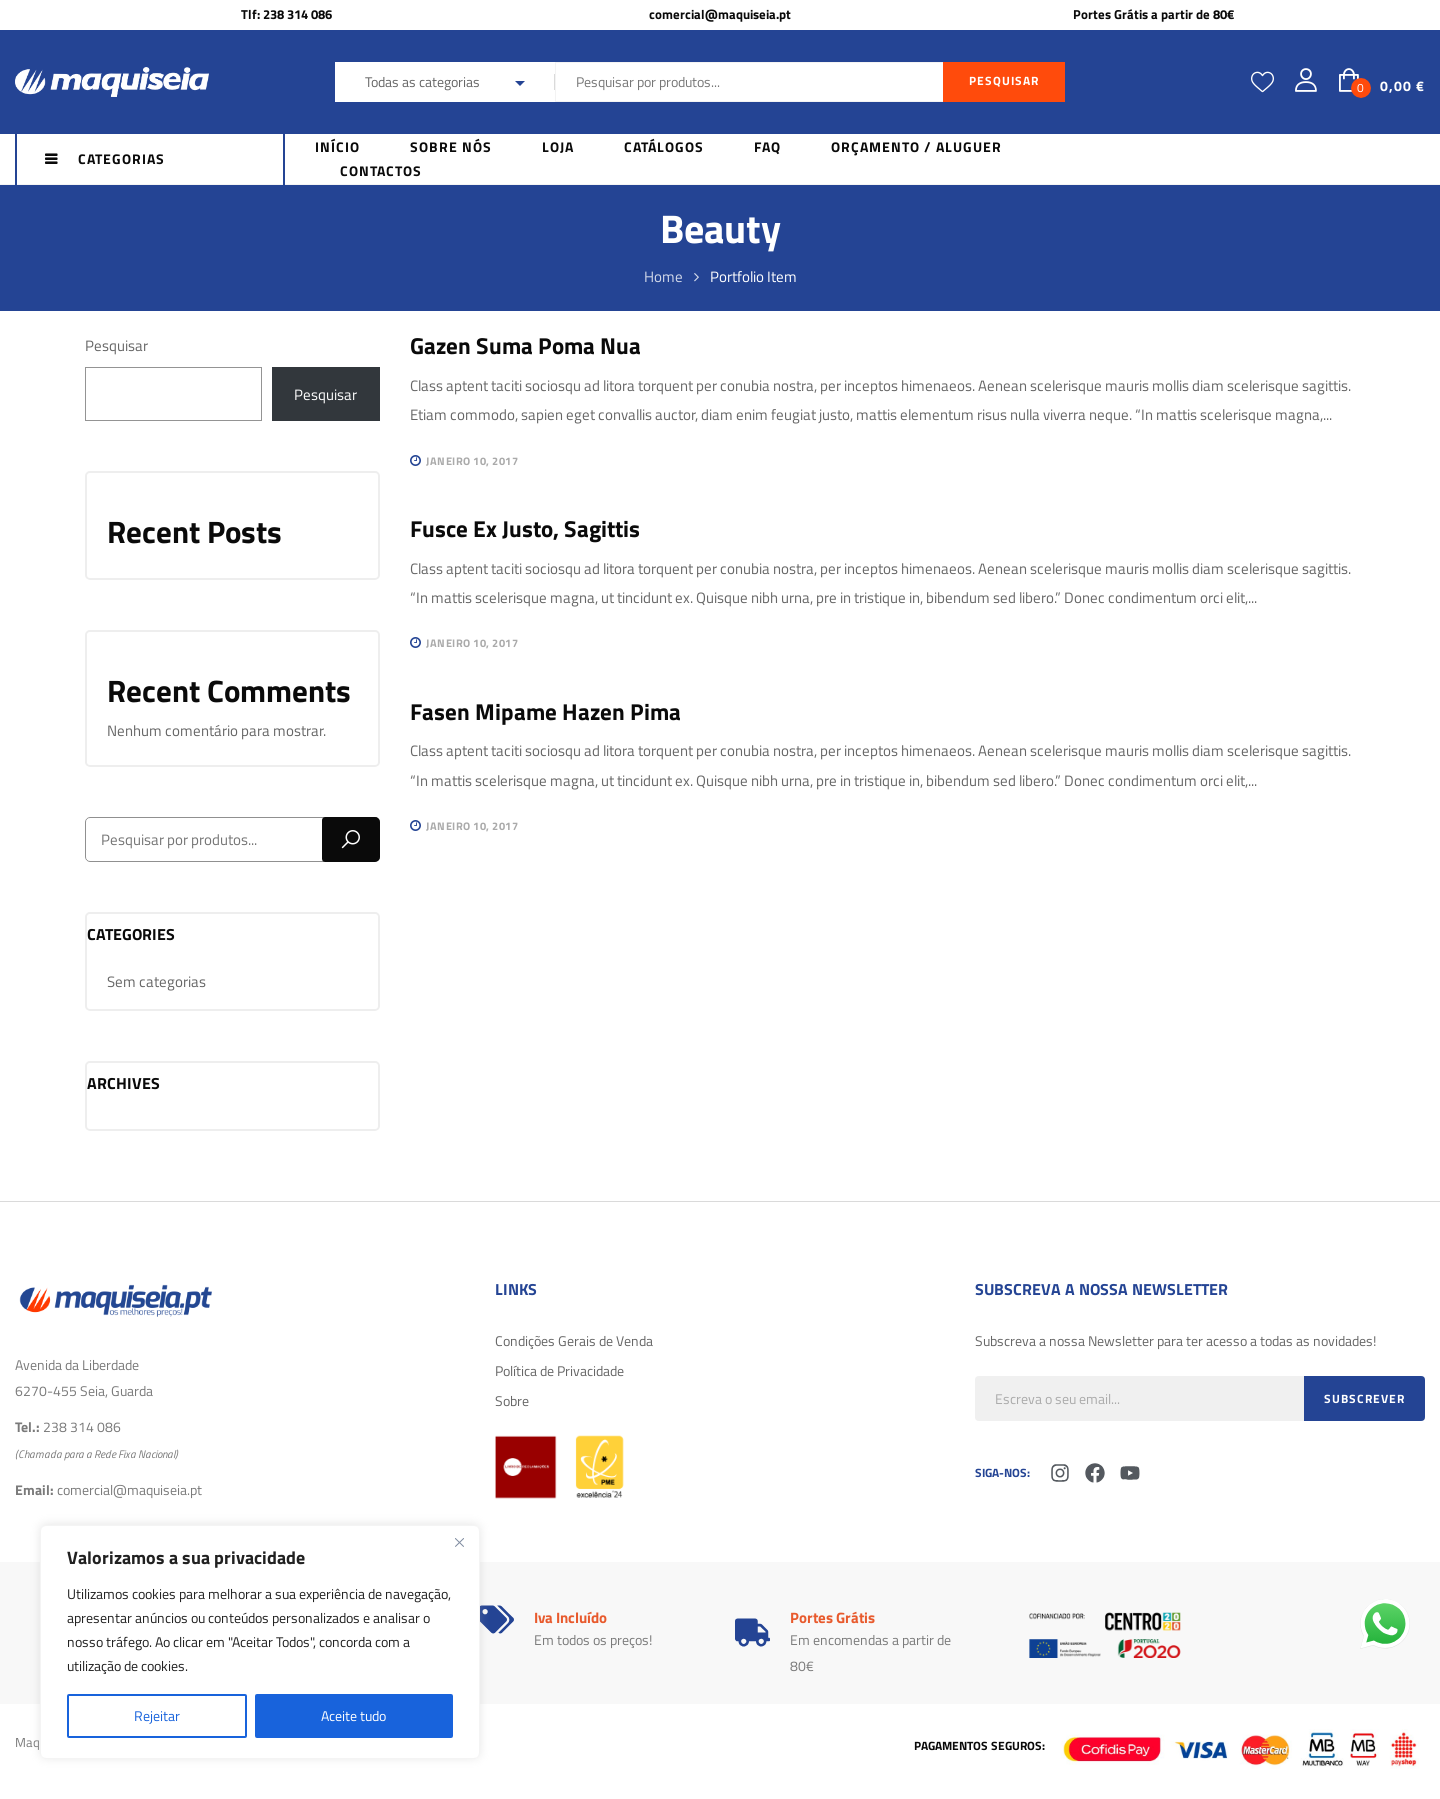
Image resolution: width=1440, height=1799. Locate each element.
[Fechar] (459, 1542)
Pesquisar (116, 345)
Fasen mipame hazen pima (545, 711)
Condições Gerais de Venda (574, 1340)
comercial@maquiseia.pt (720, 14)
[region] (260, 1642)
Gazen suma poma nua (525, 345)
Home (663, 276)
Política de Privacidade (559, 1370)
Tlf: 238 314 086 (286, 14)
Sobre (512, 1400)
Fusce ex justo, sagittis (525, 528)
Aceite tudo (353, 1715)
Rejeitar (157, 1715)
